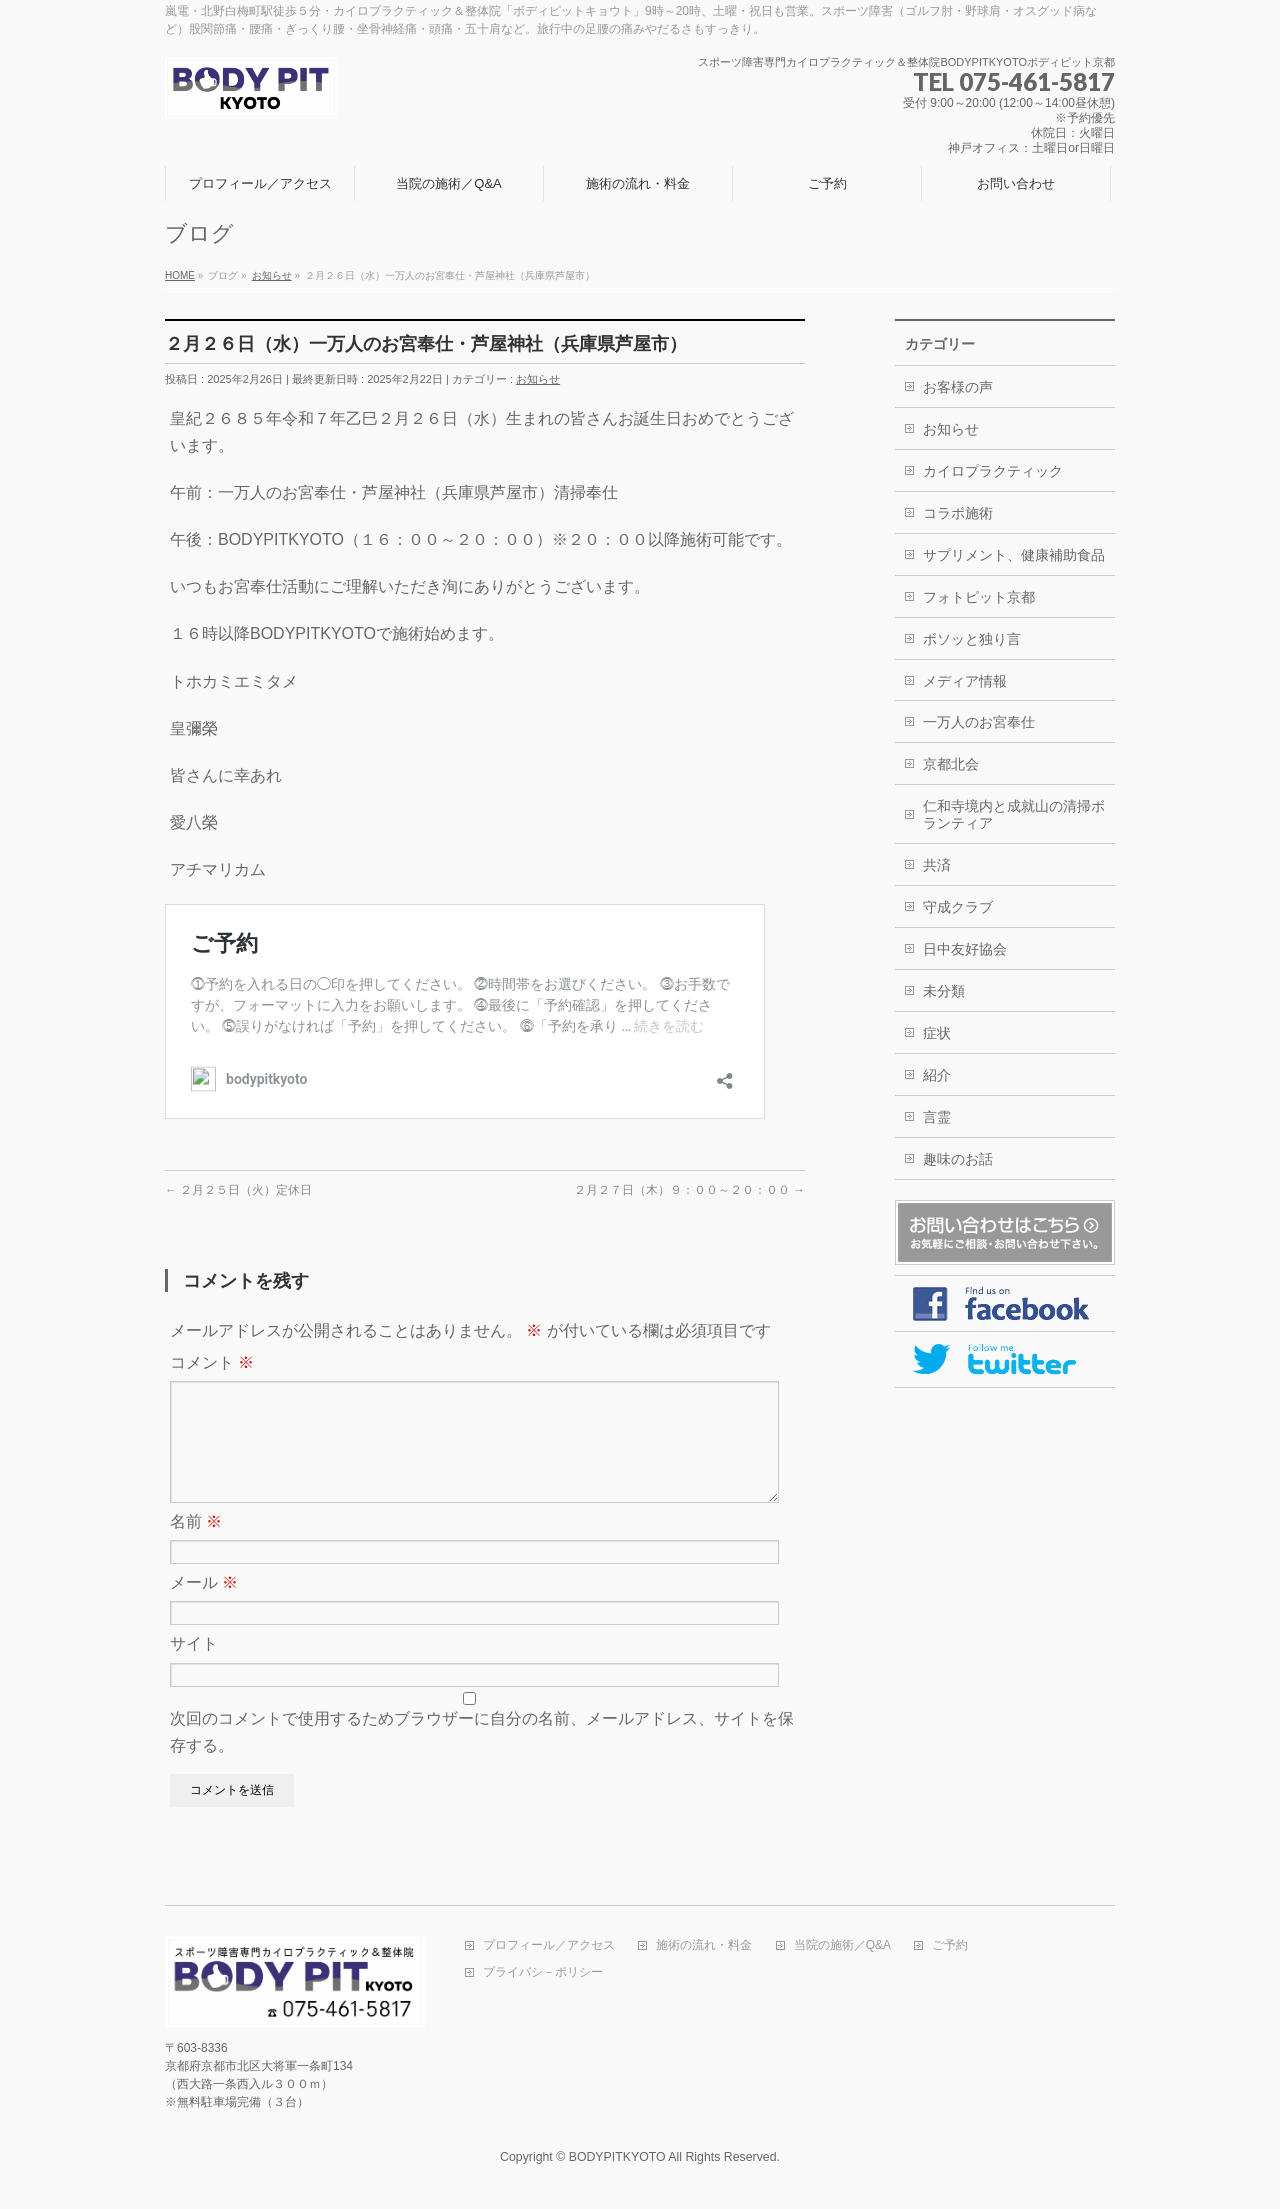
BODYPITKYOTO (617, 2158)
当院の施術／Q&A (842, 1946)
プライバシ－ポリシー (543, 1973)
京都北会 (951, 764)
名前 (196, 1545)
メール (204, 1606)
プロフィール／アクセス (549, 1946)
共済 (937, 865)
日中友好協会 (965, 949)
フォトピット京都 (979, 597)
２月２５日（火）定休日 (238, 1190)
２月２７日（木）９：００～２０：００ (689, 1190)
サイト (194, 1667)
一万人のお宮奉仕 (979, 722)
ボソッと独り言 (972, 639)
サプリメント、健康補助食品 (1014, 555)
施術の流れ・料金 (704, 1946)
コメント (212, 1362)
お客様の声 (958, 387)
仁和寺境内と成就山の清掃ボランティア (1014, 814)
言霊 (937, 1117)
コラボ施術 (958, 513)
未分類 (944, 991)
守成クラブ (958, 907)
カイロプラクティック (993, 471)
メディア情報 (965, 681)
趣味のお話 (958, 1159)
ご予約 (950, 1946)
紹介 (937, 1075)
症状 (937, 1033)
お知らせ (538, 379)
